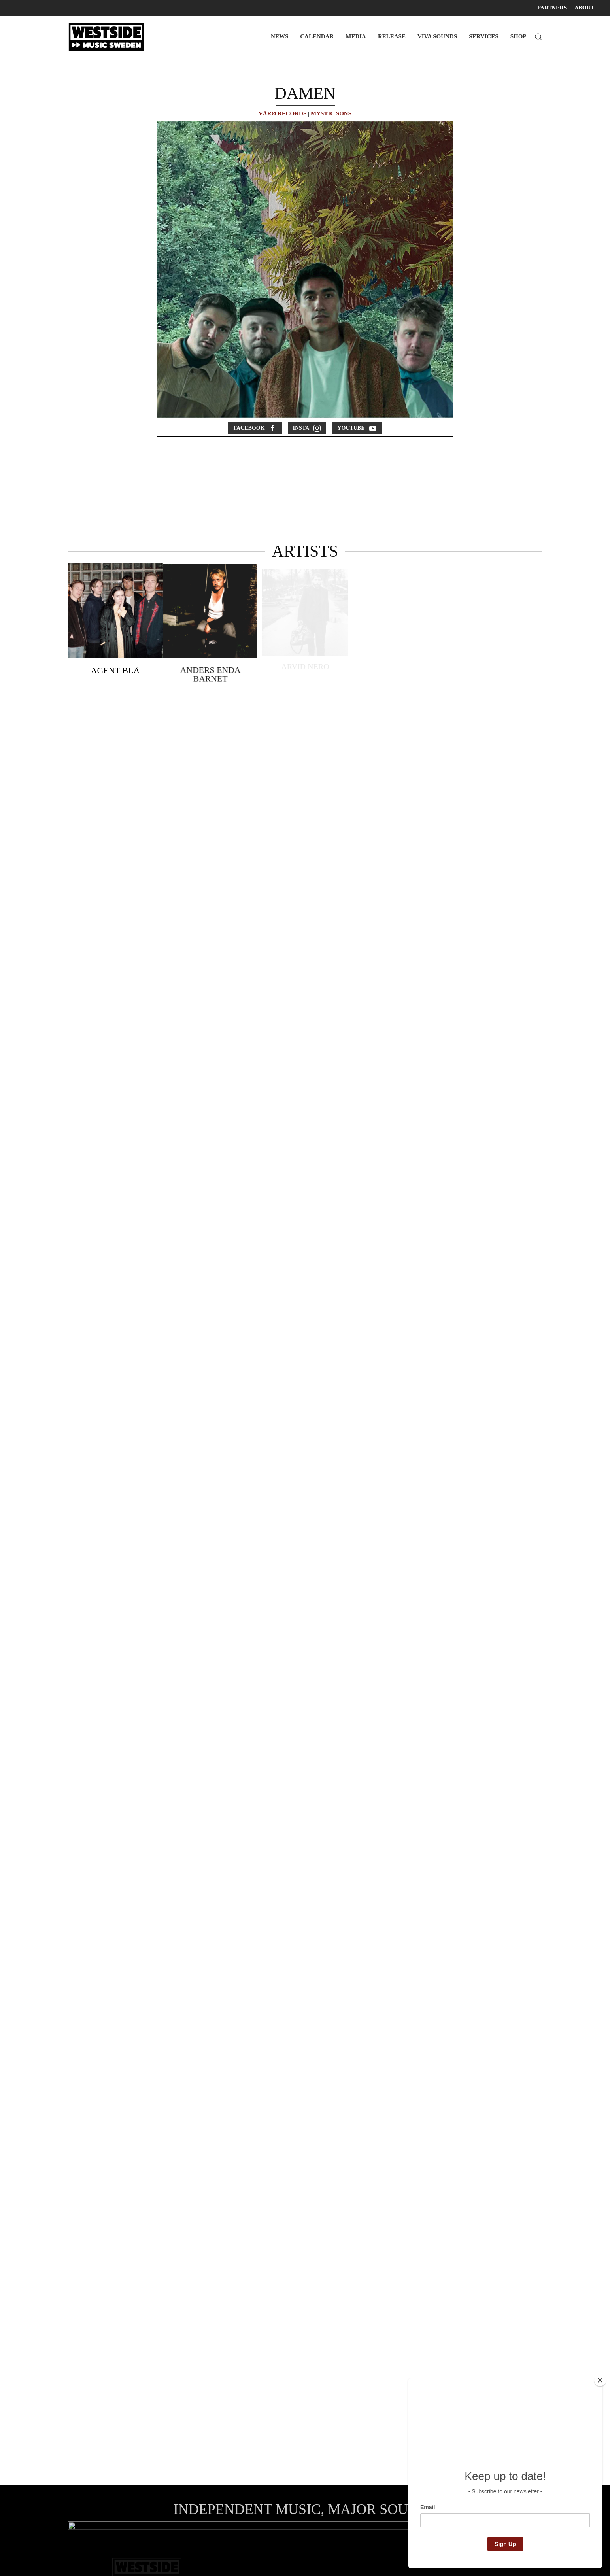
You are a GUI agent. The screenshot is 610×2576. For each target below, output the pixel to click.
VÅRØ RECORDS (282, 113)
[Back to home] (107, 37)
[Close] (600, 2380)
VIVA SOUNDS (437, 36)
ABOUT (584, 8)
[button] (538, 37)
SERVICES (484, 36)
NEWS (279, 36)
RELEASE (392, 36)
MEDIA (356, 36)
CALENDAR (317, 36)
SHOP (518, 36)
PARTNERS (552, 8)
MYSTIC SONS (331, 113)
